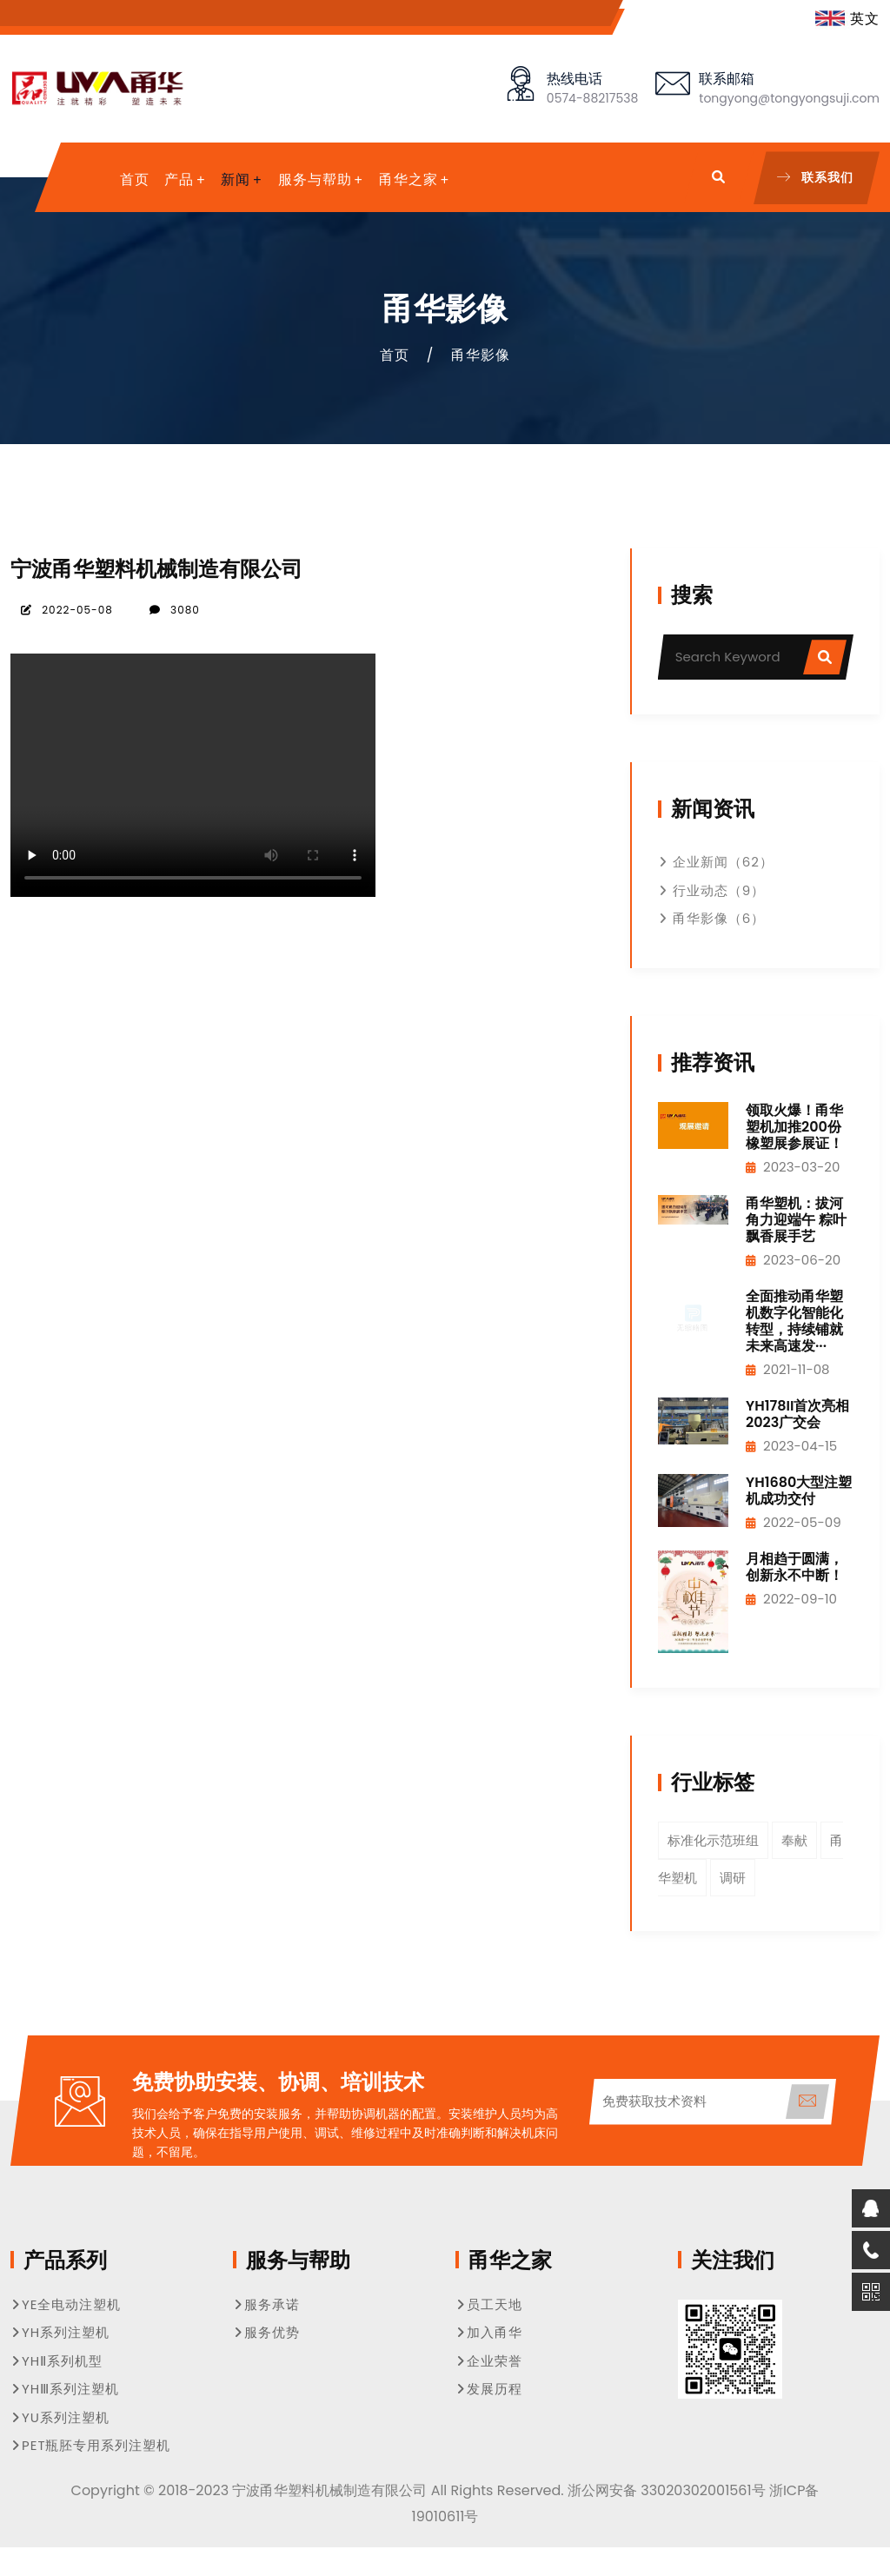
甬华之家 (408, 179)
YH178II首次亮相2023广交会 (797, 1414)
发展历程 (488, 2389)
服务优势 (266, 2332)
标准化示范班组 (713, 1840)
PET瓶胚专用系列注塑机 (90, 2445)
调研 (733, 1878)
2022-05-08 (66, 609)
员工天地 (488, 2304)
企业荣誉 (488, 2361)
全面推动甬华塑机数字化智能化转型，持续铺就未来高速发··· (794, 1321)
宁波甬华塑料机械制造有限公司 (156, 568)
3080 (174, 609)
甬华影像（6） (712, 918)
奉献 (794, 1840)
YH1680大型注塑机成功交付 (799, 1490)
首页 (134, 179)
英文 (847, 19)
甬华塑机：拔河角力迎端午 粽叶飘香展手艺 (796, 1220)
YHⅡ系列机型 (56, 2361)
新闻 (235, 179)
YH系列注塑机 (60, 2332)
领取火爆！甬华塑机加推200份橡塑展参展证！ (794, 1127)
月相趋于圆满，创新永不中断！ (794, 1566)
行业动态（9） (711, 890)
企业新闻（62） (716, 862)
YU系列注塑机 (60, 2417)
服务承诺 (266, 2304)
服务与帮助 (315, 179)
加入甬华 (488, 2332)
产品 (179, 179)
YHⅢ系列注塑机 (64, 2389)
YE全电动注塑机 (65, 2304)
